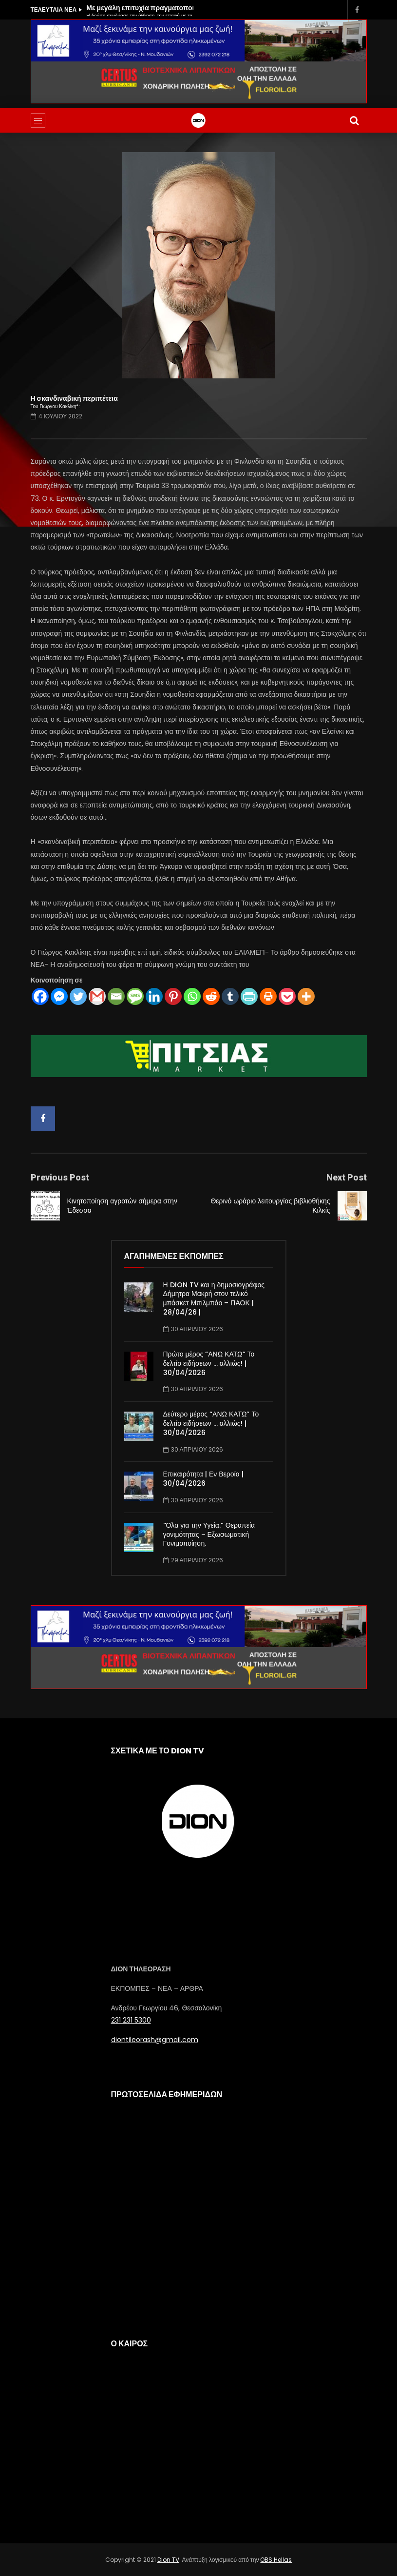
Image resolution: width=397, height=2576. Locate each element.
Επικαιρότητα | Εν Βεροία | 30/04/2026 (203, 1478)
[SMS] (135, 996)
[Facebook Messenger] (59, 996)
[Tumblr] (230, 996)
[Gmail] (97, 996)
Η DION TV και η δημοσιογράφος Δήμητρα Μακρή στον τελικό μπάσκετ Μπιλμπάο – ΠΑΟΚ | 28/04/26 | (214, 1298)
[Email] (116, 996)
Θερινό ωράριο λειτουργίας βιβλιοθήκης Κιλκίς (270, 1205)
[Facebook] (40, 996)
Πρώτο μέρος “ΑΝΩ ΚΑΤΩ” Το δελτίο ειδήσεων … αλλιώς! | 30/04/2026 (209, 1363)
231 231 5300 (131, 2020)
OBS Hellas (276, 2560)
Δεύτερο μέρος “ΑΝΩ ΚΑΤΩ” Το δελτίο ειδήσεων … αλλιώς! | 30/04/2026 (211, 1423)
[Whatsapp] (192, 996)
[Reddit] (211, 996)
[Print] (268, 996)
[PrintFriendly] (249, 996)
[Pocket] (287, 996)
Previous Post (60, 1177)
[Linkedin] (154, 996)
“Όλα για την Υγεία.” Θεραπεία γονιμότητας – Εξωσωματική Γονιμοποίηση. (209, 1534)
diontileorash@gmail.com (154, 2040)
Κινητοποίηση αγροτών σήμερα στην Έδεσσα (122, 1205)
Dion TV (168, 2560)
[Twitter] (78, 996)
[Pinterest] (173, 996)
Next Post (346, 1177)
